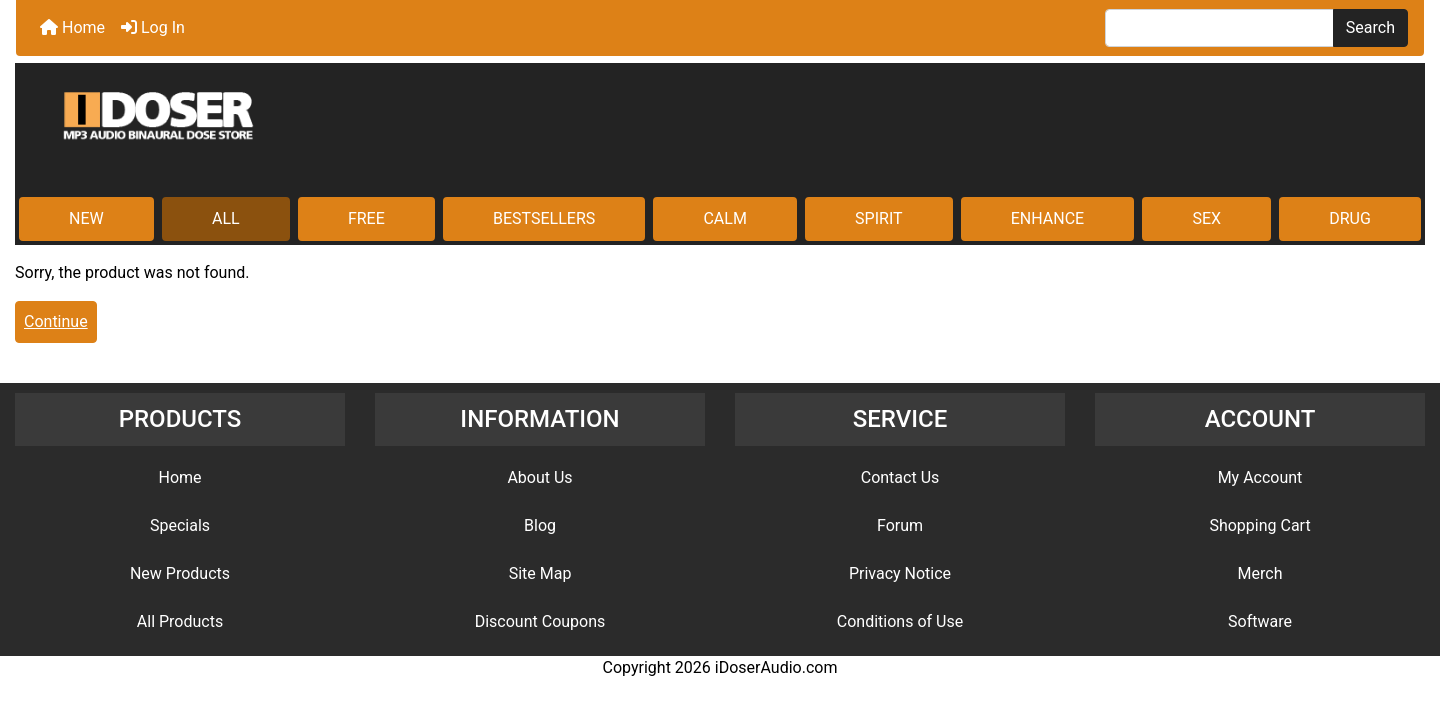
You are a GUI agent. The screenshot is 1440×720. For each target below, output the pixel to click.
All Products (180, 621)
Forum (900, 525)
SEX (1206, 218)
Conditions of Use (900, 621)
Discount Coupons (540, 621)
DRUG (1350, 218)
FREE (366, 218)
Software (1260, 621)
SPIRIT (878, 218)
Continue (56, 321)
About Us (539, 477)
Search (1370, 27)
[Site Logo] (720, 132)
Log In (153, 27)
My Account (1260, 477)
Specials (180, 525)
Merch (1260, 573)
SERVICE (900, 419)
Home (72, 27)
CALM (724, 218)
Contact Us (900, 477)
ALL (226, 218)
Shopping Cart (1259, 525)
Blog (540, 525)
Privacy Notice (900, 573)
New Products (180, 573)
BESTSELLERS (544, 218)
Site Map (540, 573)
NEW (86, 218)
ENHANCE (1047, 218)
